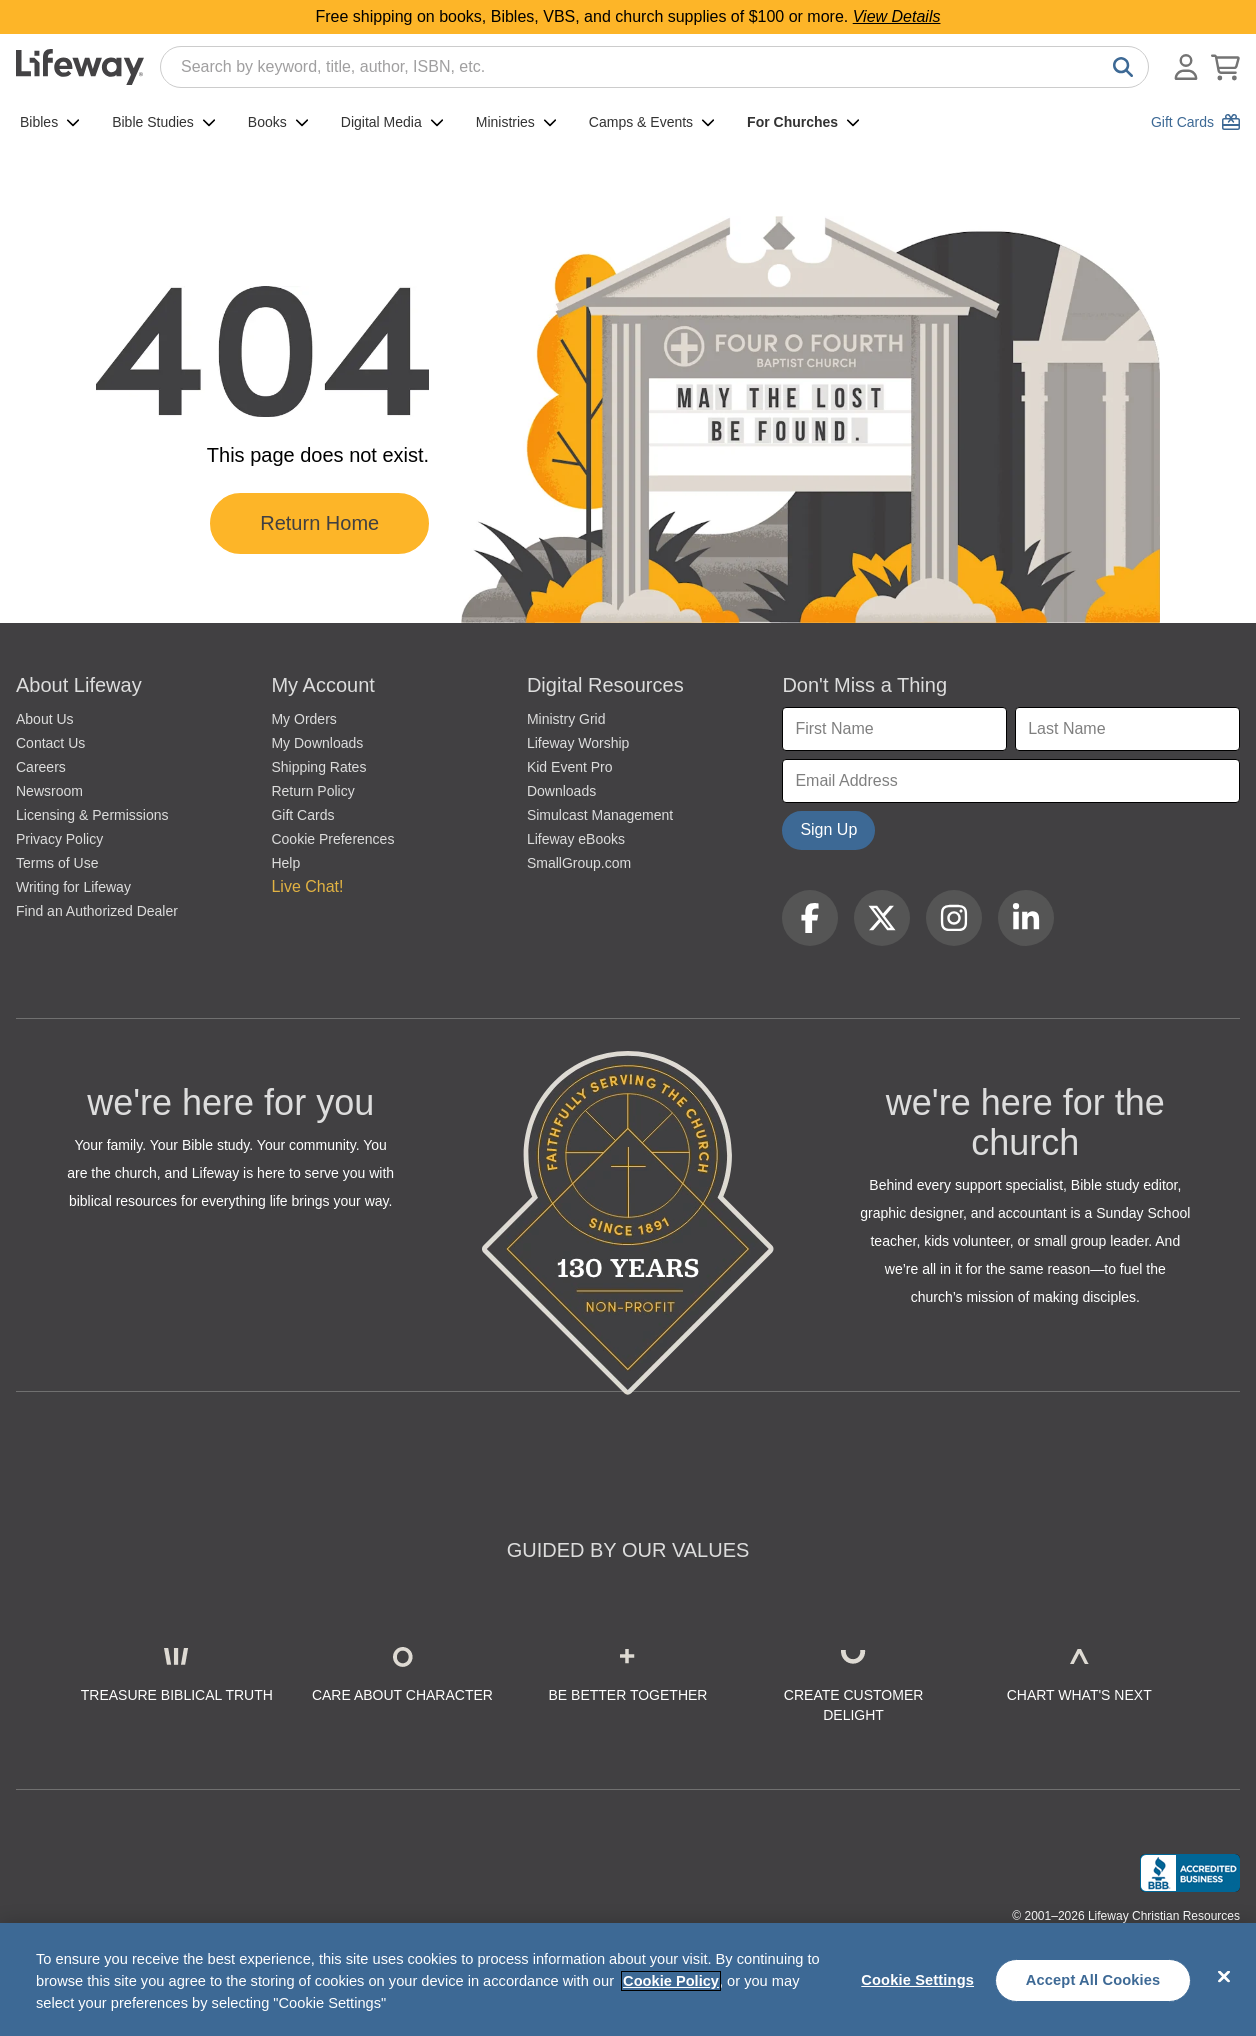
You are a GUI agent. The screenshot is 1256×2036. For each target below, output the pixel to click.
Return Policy (312, 791)
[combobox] (654, 67)
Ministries (516, 122)
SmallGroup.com (579, 863)
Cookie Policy (671, 1981)
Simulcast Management (600, 815)
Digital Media (392, 122)
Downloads (561, 791)
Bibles (50, 122)
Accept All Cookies (1093, 1980)
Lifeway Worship (578, 743)
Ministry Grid (566, 719)
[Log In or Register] (1186, 67)
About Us (45, 719)
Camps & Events (652, 122)
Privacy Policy (59, 839)
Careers (41, 767)
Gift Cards (302, 815)
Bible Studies (164, 122)
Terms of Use (57, 863)
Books (278, 122)
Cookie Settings (917, 1980)
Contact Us (50, 743)
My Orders (303, 719)
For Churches (803, 122)
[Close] (1224, 1977)
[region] (628, 1979)
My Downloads (317, 743)
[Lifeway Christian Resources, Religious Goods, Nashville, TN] (1190, 1873)
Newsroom (49, 791)
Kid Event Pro (570, 767)
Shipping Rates (318, 767)
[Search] (1119, 67)
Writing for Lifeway (73, 887)
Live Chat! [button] (307, 886)
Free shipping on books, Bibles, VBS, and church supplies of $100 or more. (628, 16)
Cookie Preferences (332, 839)
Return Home (319, 523)
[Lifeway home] (80, 67)
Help (285, 863)
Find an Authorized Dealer (97, 911)
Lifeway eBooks (576, 839)
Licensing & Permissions (92, 815)
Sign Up (828, 829)
